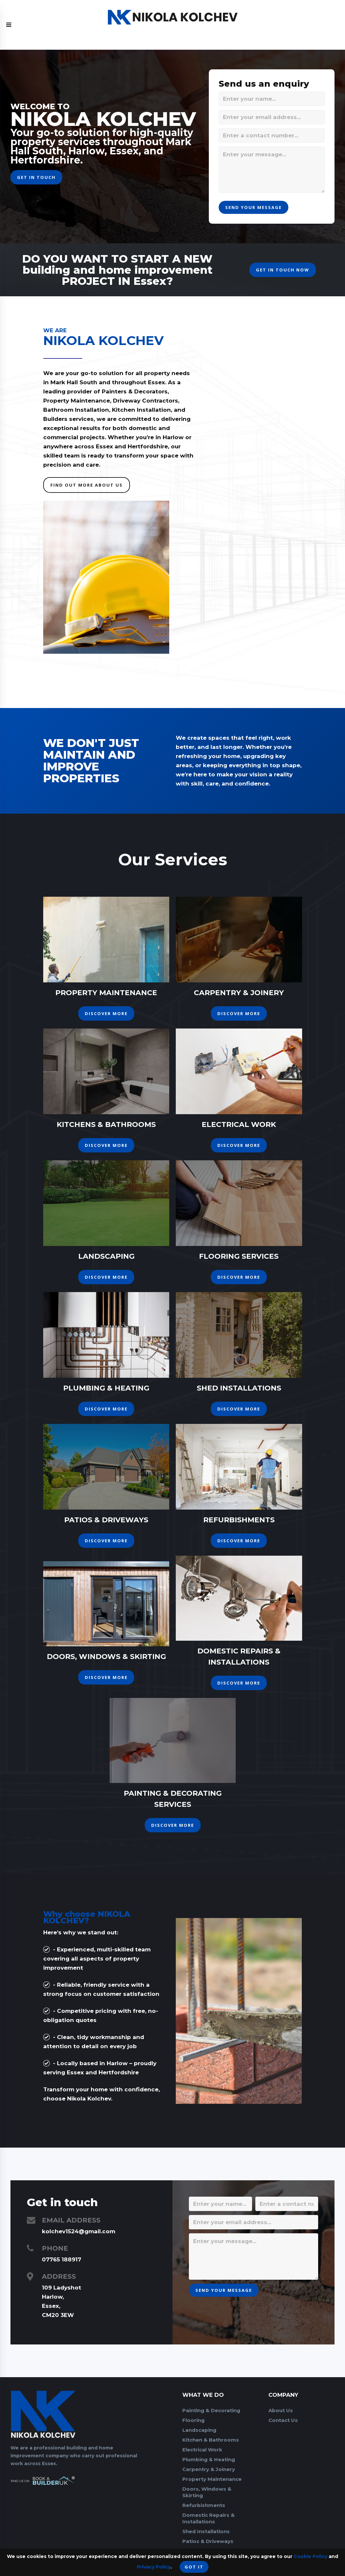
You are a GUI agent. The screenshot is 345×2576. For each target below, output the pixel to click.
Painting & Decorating (211, 2410)
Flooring (193, 2420)
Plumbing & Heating (208, 2459)
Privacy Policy (154, 2567)
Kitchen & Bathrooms (210, 2440)
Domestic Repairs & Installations (208, 2518)
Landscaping (199, 2430)
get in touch (36, 177)
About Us (280, 2410)
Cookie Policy (310, 2556)
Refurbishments (203, 2505)
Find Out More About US (87, 487)
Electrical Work (202, 2449)
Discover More (129, 1143)
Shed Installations (206, 2531)
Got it (194, 2567)
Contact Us (283, 2420)
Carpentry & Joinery (208, 2469)
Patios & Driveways (207, 2541)
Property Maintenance (212, 2479)
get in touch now (282, 270)
